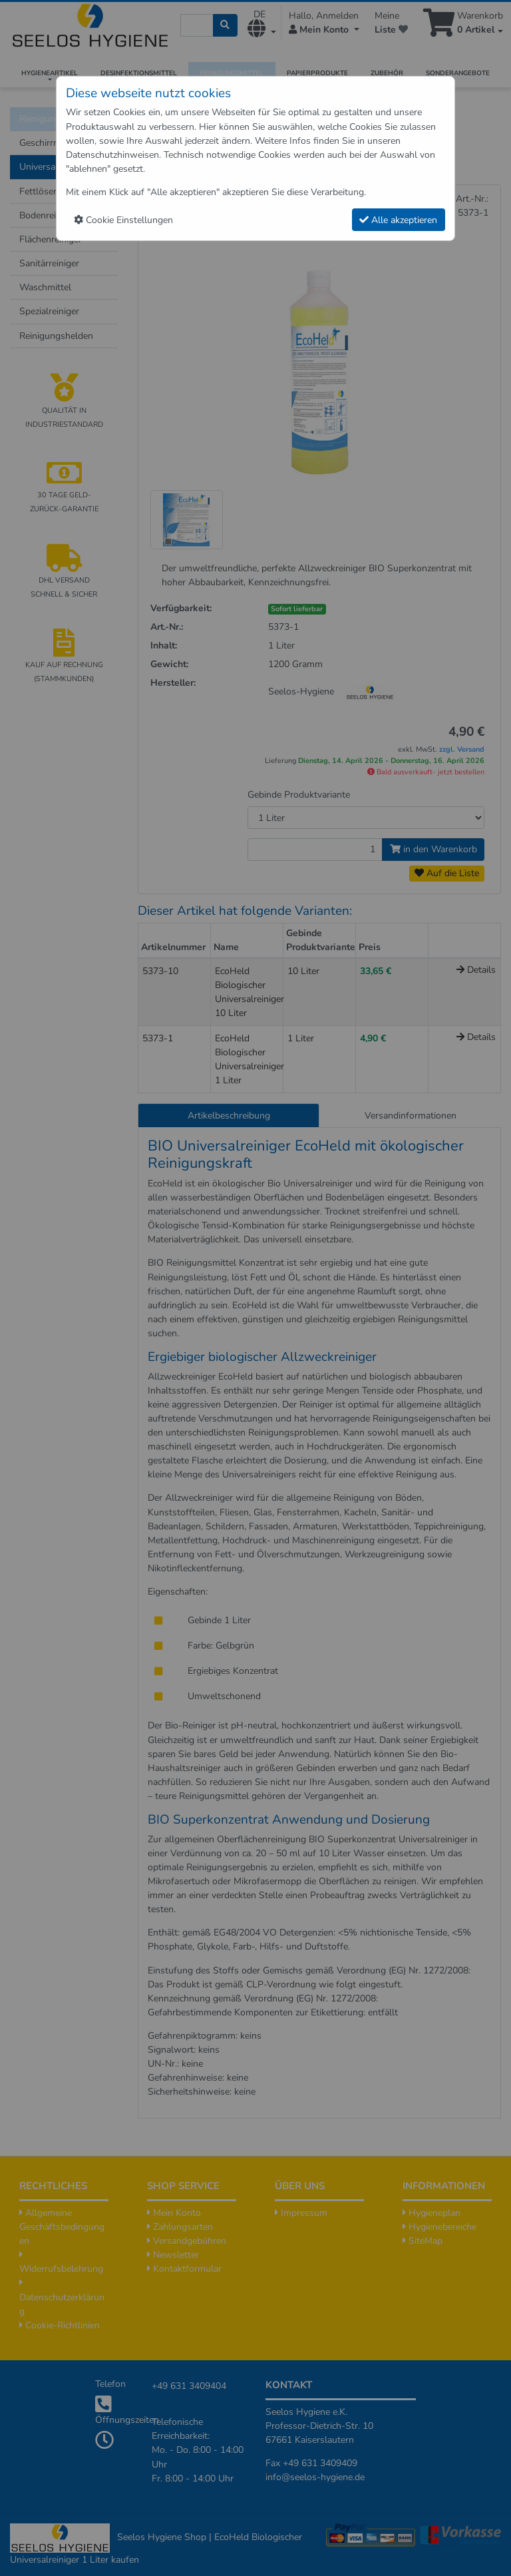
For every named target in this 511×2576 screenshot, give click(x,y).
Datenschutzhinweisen (112, 154)
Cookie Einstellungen (123, 220)
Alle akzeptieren (398, 220)
